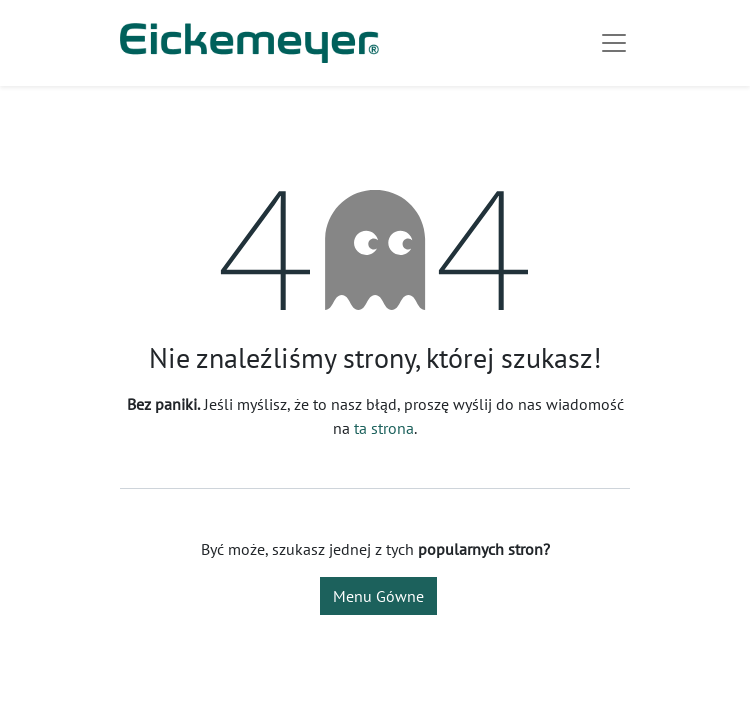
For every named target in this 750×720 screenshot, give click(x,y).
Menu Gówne (378, 596)
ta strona (384, 428)
